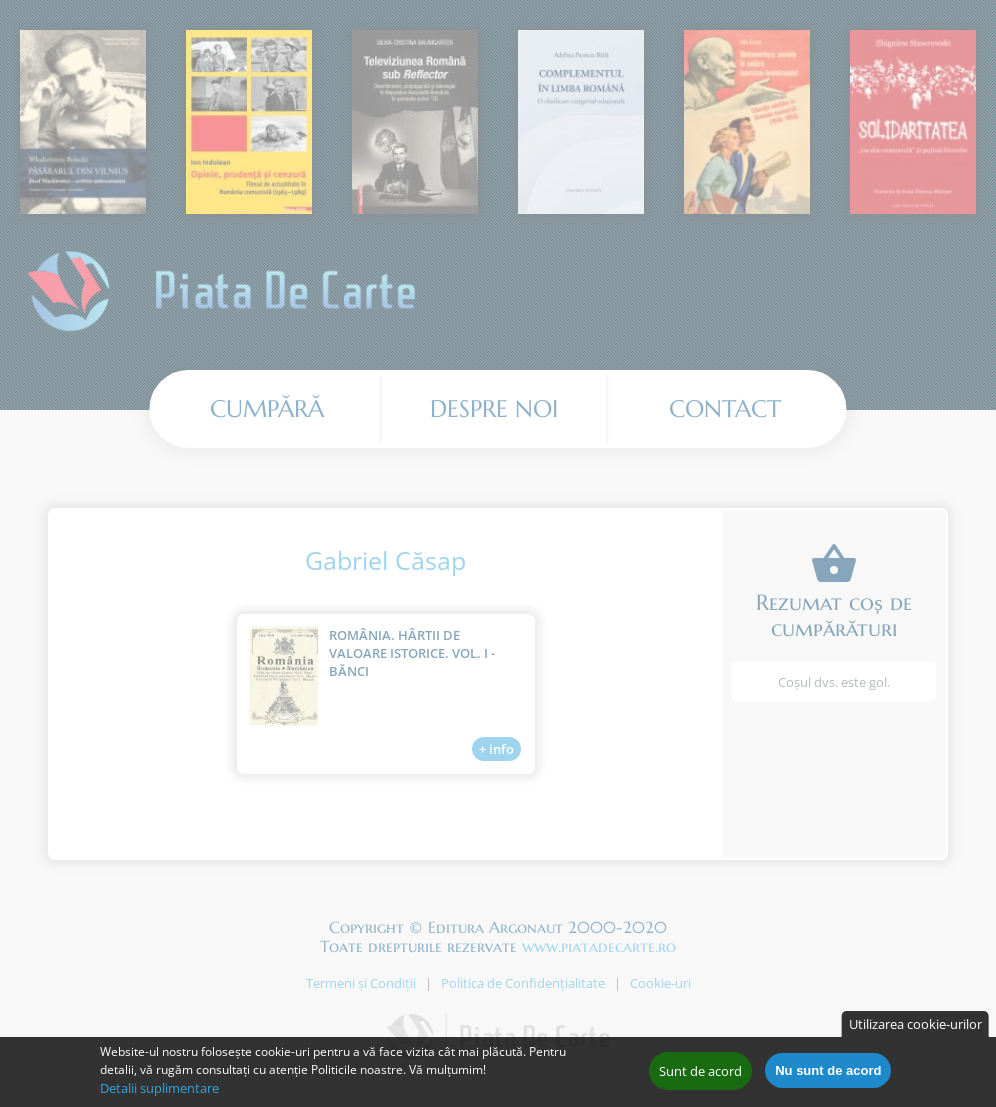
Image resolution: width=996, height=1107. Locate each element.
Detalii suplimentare (159, 1093)
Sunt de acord (700, 1076)
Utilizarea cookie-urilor (915, 1029)
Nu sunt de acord (828, 1075)
